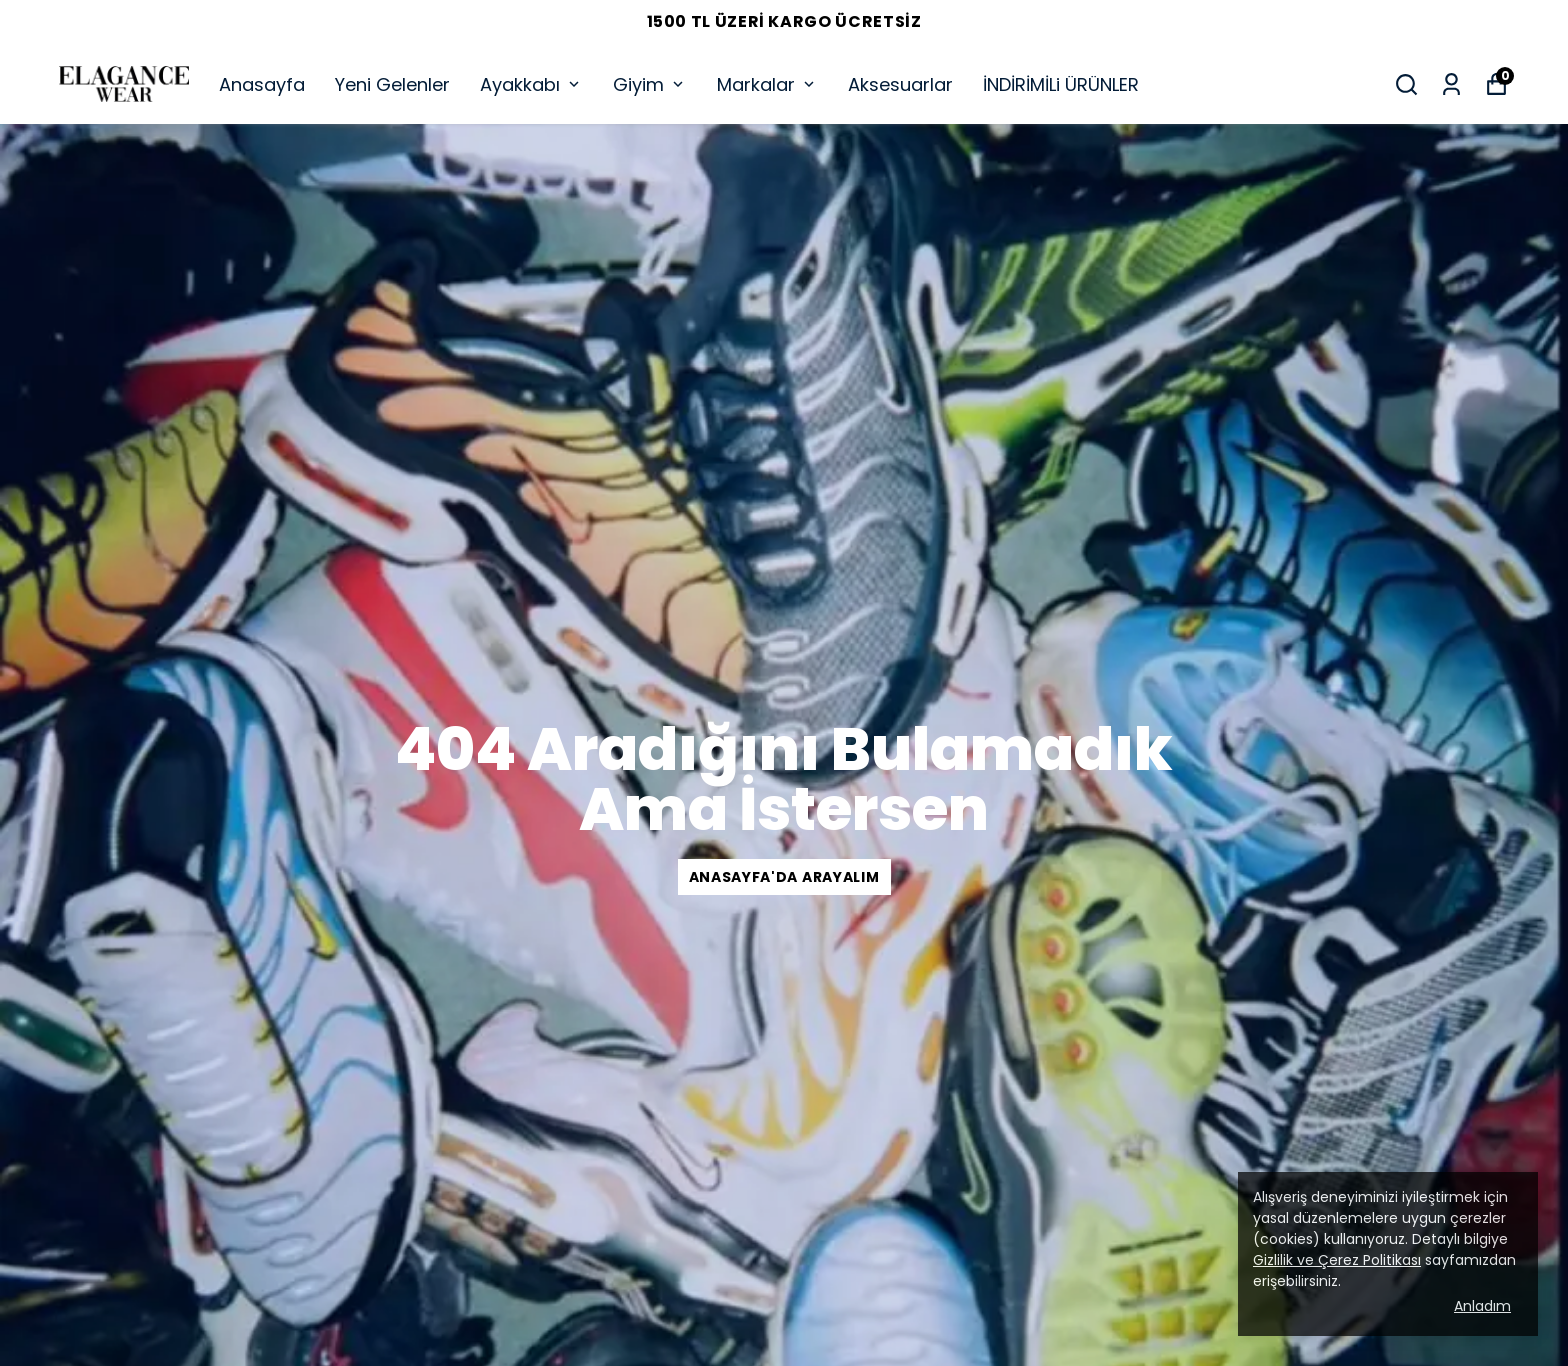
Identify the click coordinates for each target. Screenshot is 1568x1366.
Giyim (650, 84)
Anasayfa (262, 84)
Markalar (767, 84)
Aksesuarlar (900, 84)
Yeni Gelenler (392, 84)
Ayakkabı (531, 84)
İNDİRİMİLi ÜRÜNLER (1061, 84)
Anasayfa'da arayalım (784, 877)
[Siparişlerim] (1451, 84)
